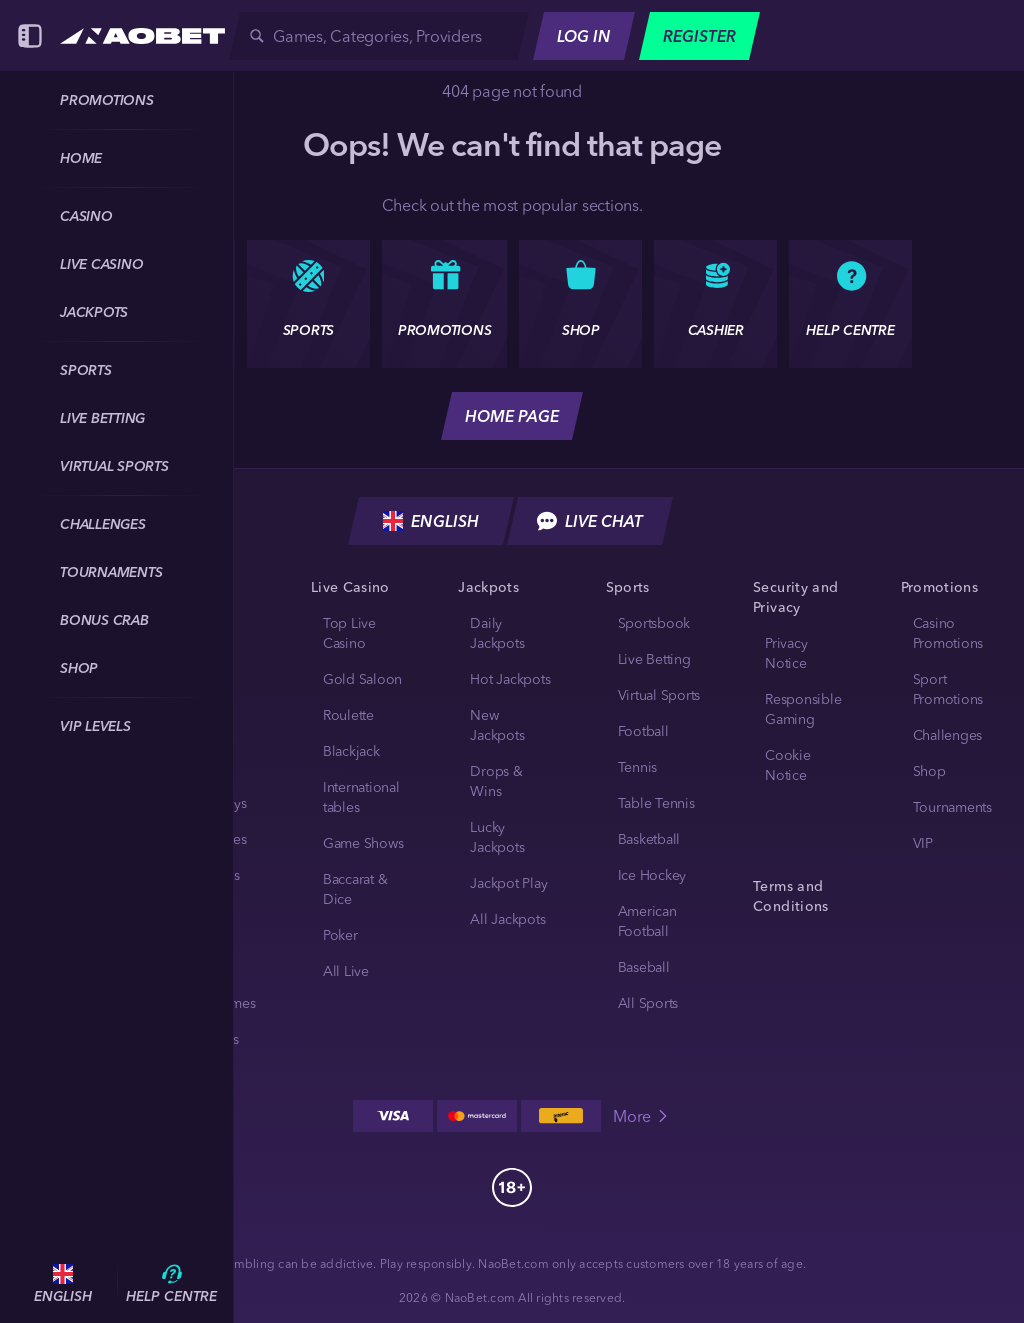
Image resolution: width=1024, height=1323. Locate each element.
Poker (340, 935)
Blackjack (351, 751)
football (643, 731)
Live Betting (654, 659)
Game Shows (363, 843)
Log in (584, 36)
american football (647, 921)
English (431, 521)
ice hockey (652, 875)
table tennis (656, 803)
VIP (923, 843)
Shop (929, 771)
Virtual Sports (659, 695)
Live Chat (590, 521)
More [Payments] (642, 1116)
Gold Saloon (362, 679)
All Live (346, 971)
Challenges (948, 735)
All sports (648, 1003)
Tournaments (952, 807)
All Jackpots (507, 919)
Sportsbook (654, 623)
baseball (644, 967)
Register (699, 36)
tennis (638, 767)
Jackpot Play (508, 883)
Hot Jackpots (510, 679)
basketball (649, 839)
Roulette (348, 715)
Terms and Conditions (790, 896)
